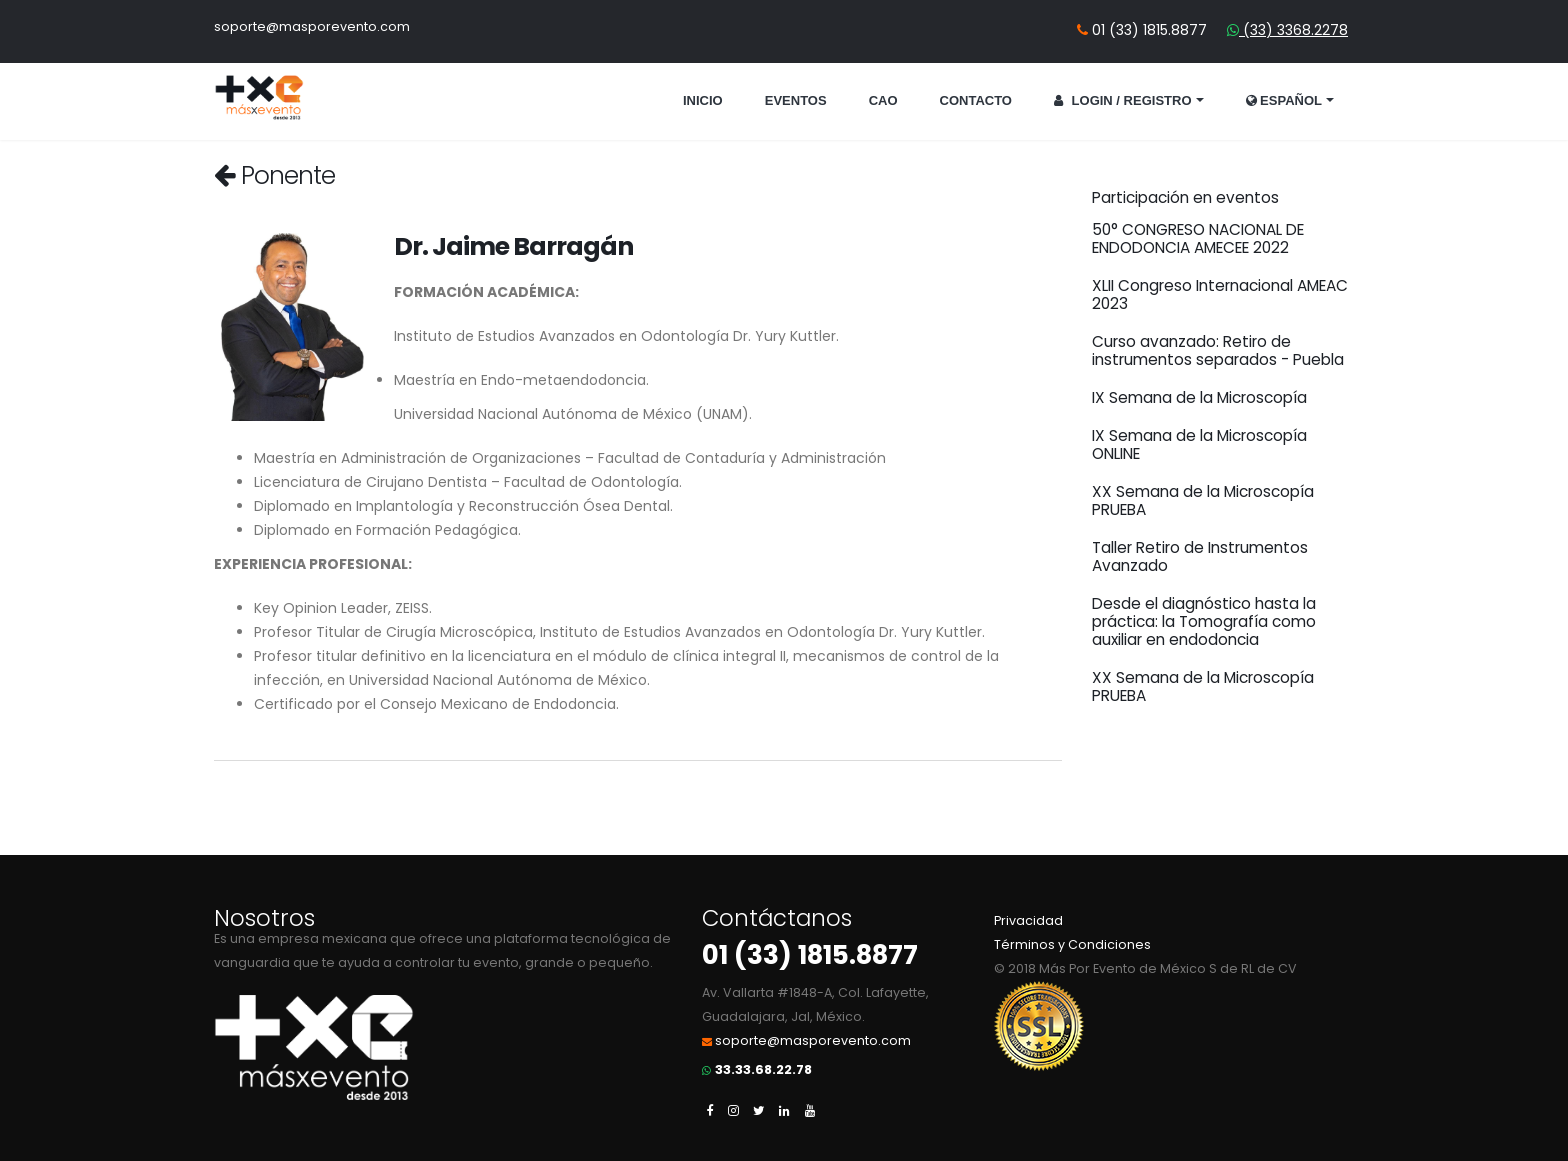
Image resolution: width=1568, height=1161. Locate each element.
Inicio (703, 100)
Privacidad (1028, 920)
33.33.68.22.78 (763, 1069)
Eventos (796, 100)
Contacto (976, 100)
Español (1284, 100)
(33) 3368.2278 (1293, 30)
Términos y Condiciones (1072, 944)
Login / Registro (1123, 100)
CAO (883, 100)
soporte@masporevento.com (312, 26)
